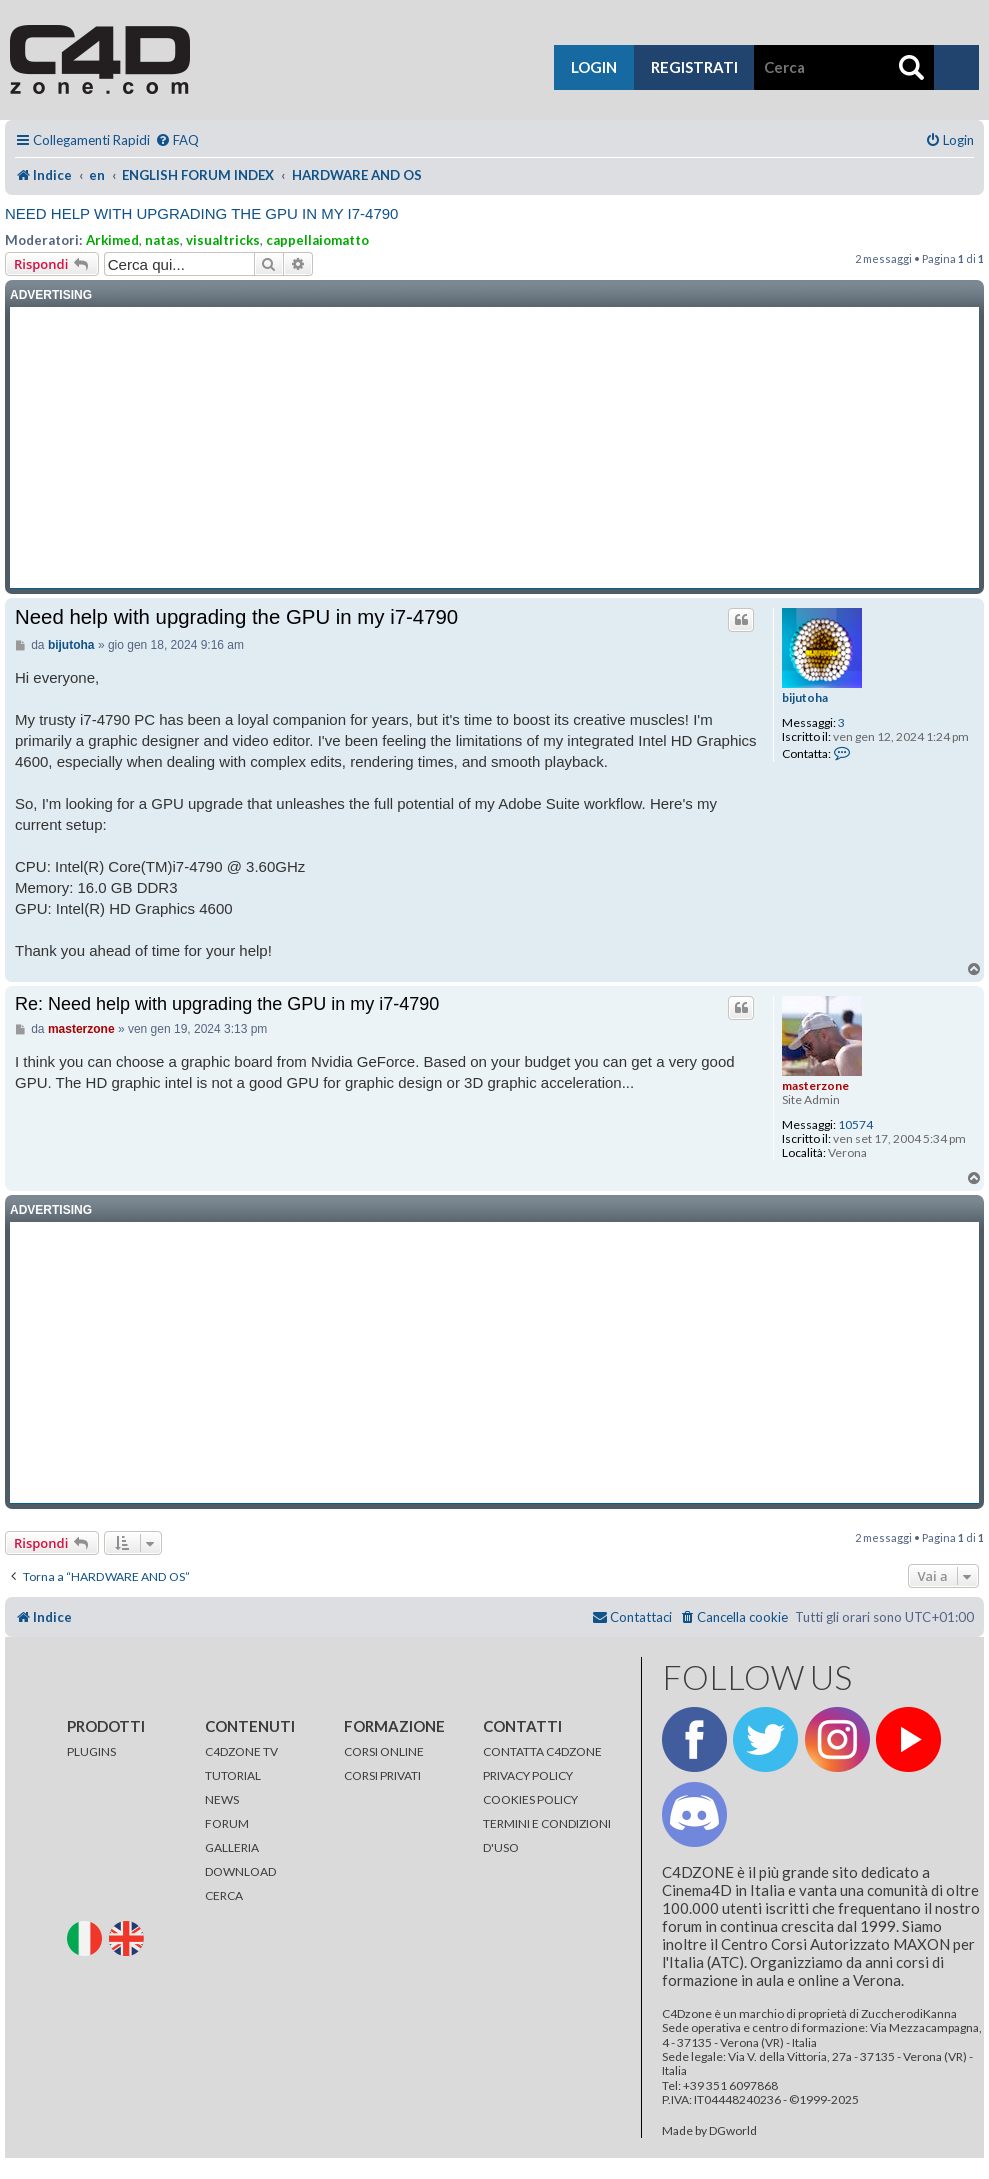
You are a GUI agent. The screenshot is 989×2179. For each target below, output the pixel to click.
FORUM (227, 1823)
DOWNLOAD (240, 1871)
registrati (694, 67)
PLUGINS (91, 1751)
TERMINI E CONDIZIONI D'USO (547, 1835)
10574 (855, 1125)
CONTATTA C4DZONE (542, 1751)
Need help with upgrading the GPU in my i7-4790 (201, 213)
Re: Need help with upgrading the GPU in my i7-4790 (227, 1004)
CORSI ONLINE (384, 1751)
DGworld (733, 2131)
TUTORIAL (233, 1775)
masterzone (815, 1085)
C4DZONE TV (241, 1751)
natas (162, 240)
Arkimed (112, 240)
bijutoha (805, 698)
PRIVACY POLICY (528, 1775)
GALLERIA (232, 1847)
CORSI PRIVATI (382, 1775)
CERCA (224, 1895)
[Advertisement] (494, 448)
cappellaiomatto (317, 240)
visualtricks (223, 240)
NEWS (222, 1799)
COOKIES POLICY (530, 1799)
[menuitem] (177, 140)
